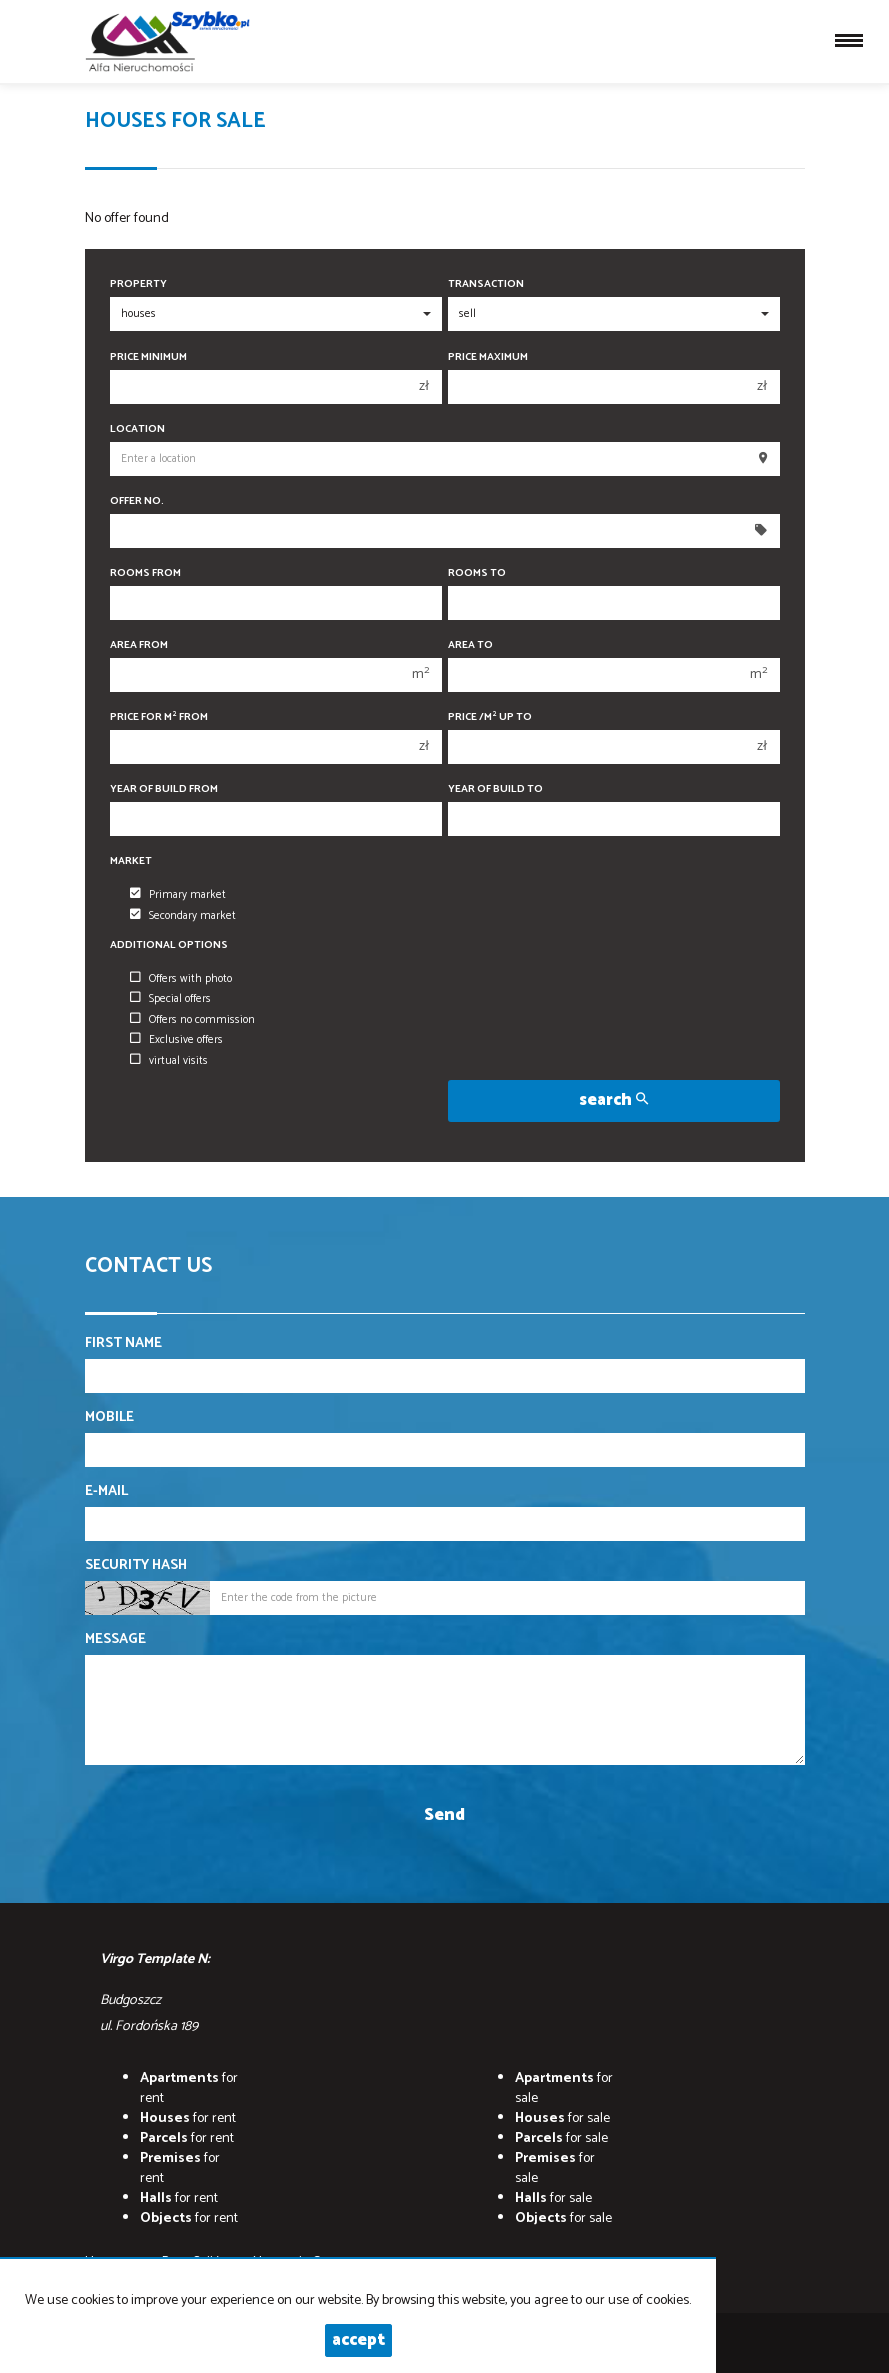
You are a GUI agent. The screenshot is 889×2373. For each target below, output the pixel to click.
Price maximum (488, 357)
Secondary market (183, 916)
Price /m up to (490, 717)
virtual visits (169, 1061)
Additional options (169, 945)
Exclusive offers (176, 1040)
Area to (470, 645)
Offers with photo (181, 979)
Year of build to (495, 789)
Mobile (109, 1418)
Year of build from (164, 789)
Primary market (178, 895)
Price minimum (148, 357)
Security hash (136, 1566)
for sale (564, 2088)
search (613, 1100)
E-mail (106, 1492)
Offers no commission (192, 1020)
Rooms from (145, 573)
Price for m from (159, 717)
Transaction (486, 284)
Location (137, 429)
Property (138, 284)
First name (123, 1344)
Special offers (170, 999)
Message (115, 1640)
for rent (189, 2088)
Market (131, 861)
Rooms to (477, 573)
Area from (139, 645)
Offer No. (137, 501)
